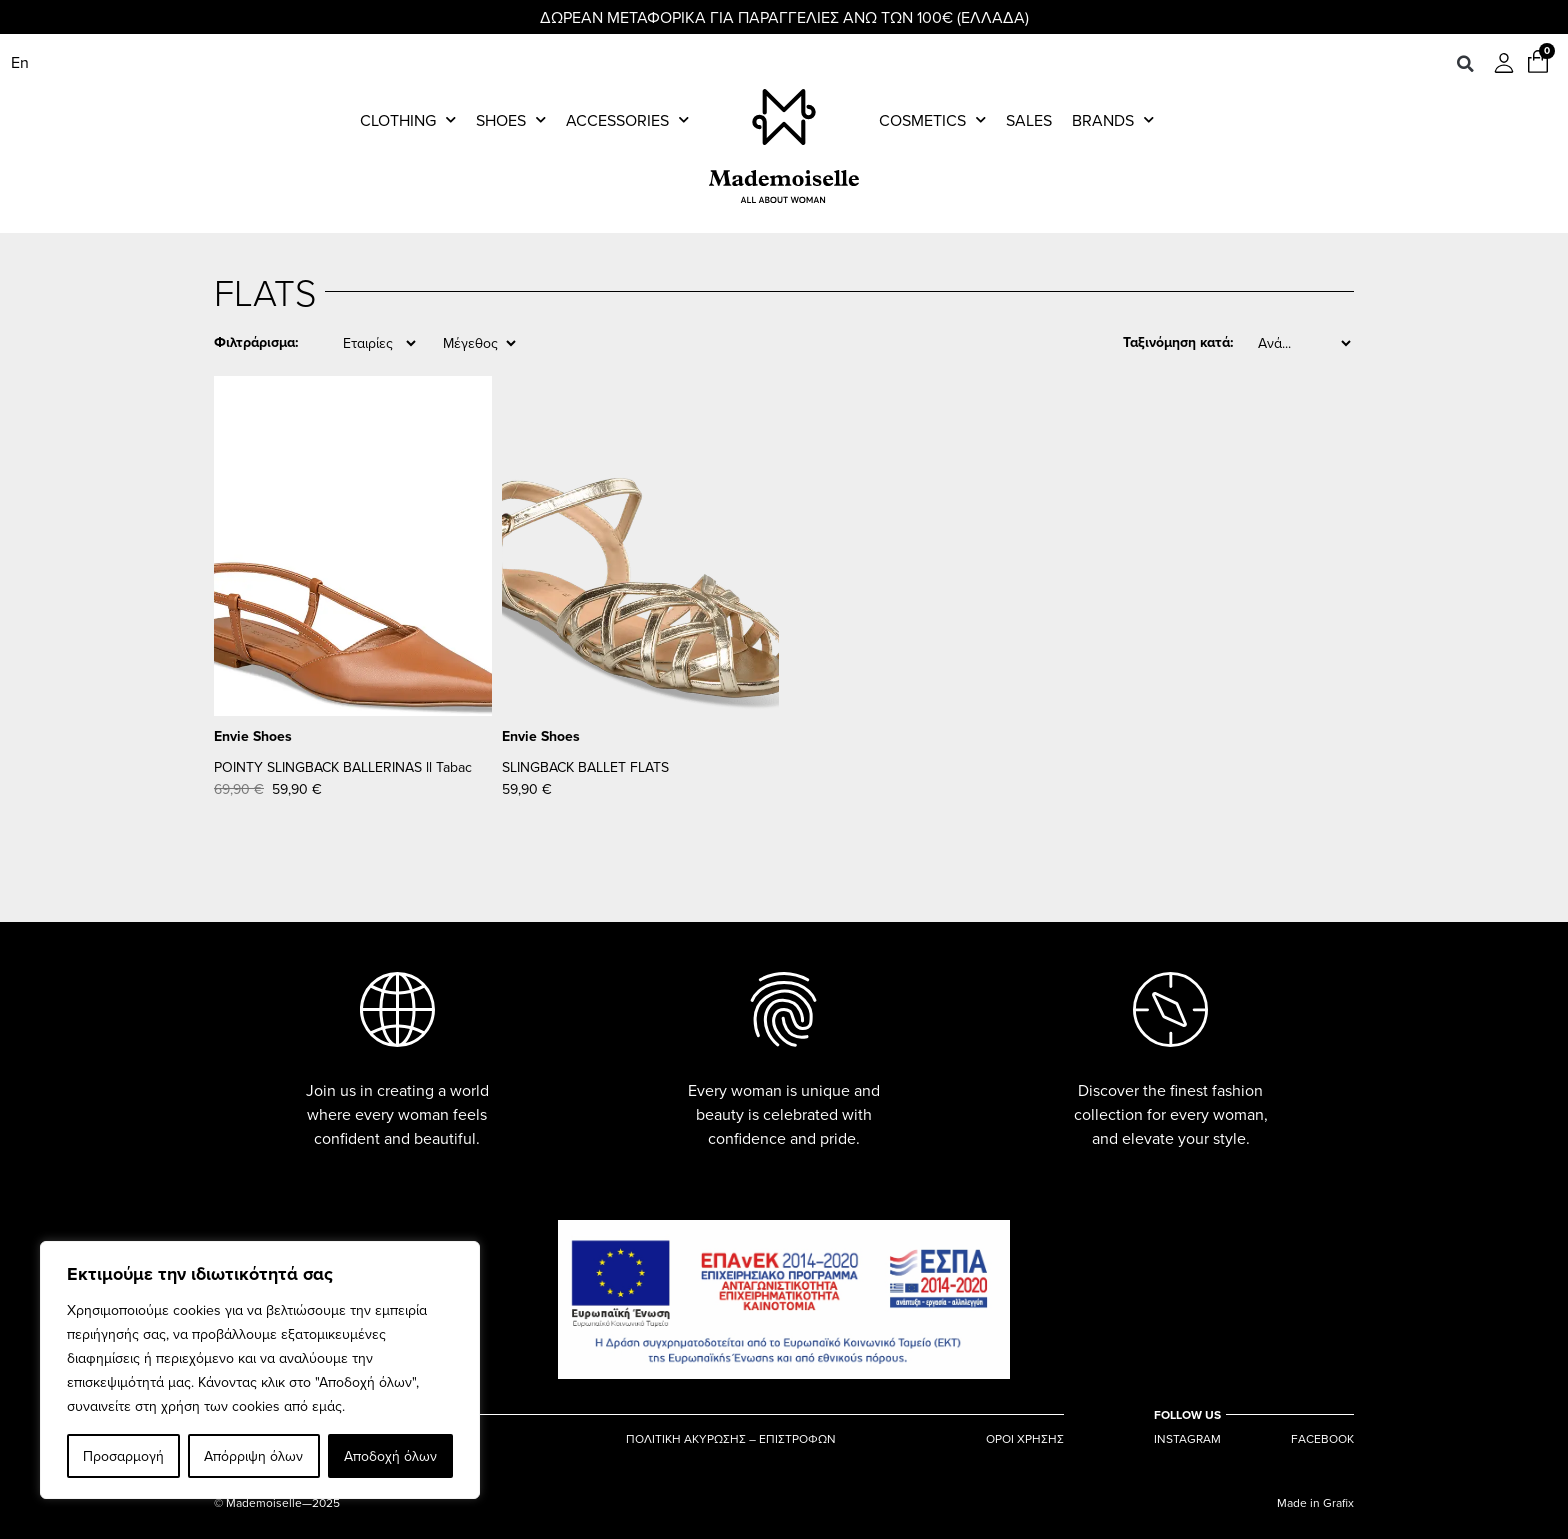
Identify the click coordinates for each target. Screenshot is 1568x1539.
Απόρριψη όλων (253, 1456)
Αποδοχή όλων (390, 1456)
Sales (1029, 120)
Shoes (511, 120)
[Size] (479, 343)
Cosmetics (932, 120)
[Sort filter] (1304, 343)
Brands (1113, 120)
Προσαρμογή (123, 1456)
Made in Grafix (1315, 1502)
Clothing (408, 120)
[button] (1465, 64)
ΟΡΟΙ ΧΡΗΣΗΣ (1025, 1439)
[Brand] (379, 343)
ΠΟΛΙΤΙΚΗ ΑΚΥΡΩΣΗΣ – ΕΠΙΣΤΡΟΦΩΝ (731, 1439)
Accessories (627, 120)
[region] (260, 1370)
